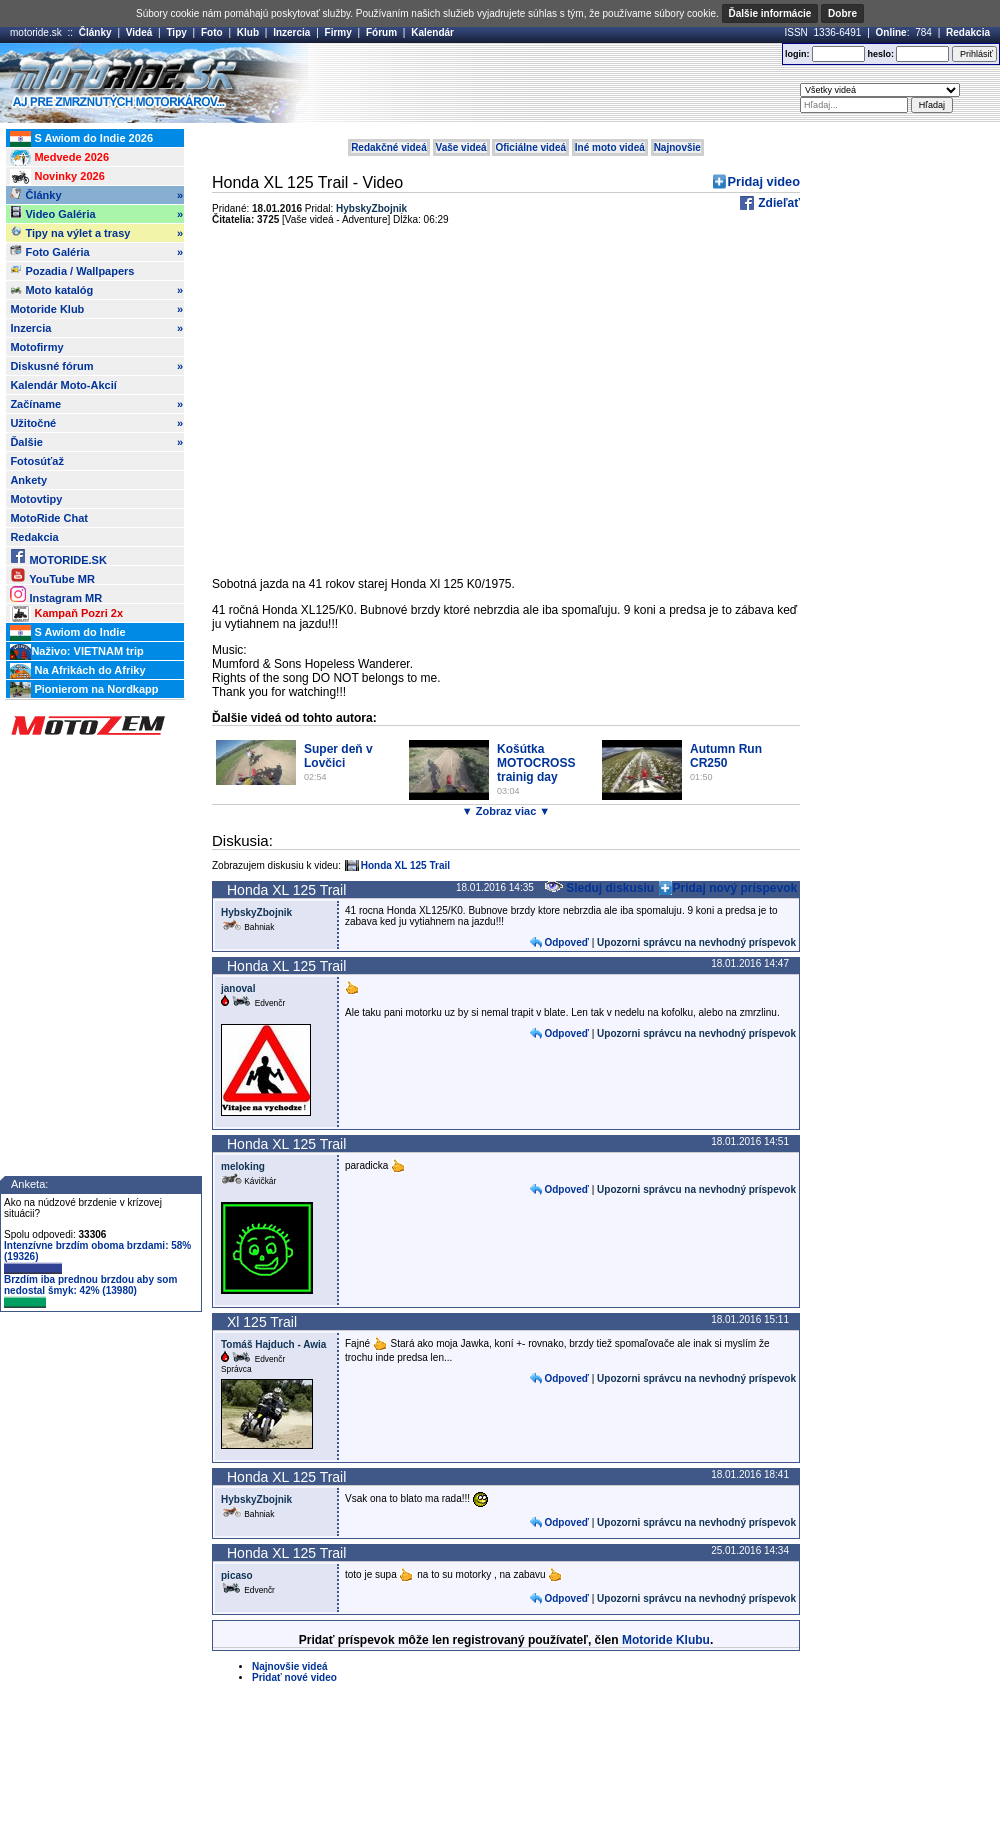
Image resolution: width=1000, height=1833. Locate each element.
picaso (237, 1575)
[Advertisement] (505, 193)
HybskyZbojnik (256, 912)
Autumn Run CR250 (726, 756)
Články (95, 32)
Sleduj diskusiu (599, 888)
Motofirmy (36, 347)
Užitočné (96, 423)
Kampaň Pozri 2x (66, 614)
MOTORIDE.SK (58, 556)
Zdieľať (777, 203)
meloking (243, 1166)
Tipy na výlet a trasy (96, 233)
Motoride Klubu (666, 1640)
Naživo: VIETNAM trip (76, 652)
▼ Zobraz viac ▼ (506, 811)
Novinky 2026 (57, 177)
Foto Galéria (96, 252)
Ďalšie (96, 442)
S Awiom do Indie (67, 633)
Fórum (381, 32)
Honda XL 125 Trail (405, 865)
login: (797, 54)
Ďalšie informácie (770, 13)
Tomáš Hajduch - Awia (273, 1344)
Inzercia (291, 32)
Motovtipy (36, 499)
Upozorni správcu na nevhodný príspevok (696, 942)
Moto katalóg (96, 290)
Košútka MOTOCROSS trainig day (536, 763)
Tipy (176, 32)
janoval (238, 988)
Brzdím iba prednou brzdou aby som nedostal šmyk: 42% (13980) (90, 1291)
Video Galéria (96, 214)
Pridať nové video (294, 1677)
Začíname (96, 404)
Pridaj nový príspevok (735, 888)
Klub (248, 32)
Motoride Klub (96, 309)
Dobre (842, 13)
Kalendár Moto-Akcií (63, 385)
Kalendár (432, 32)
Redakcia (968, 32)
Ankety (28, 480)
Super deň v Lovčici (338, 756)
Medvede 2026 (59, 158)
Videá (139, 32)
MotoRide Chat (49, 518)
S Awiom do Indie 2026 (81, 139)
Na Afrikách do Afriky (77, 671)
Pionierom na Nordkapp (84, 690)
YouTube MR (52, 575)
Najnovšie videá (290, 1666)
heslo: (880, 54)
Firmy (338, 32)
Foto (212, 32)
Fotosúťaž (37, 461)
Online (891, 32)
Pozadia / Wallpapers (72, 270)
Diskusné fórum (96, 366)
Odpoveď (566, 942)
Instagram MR (56, 594)
